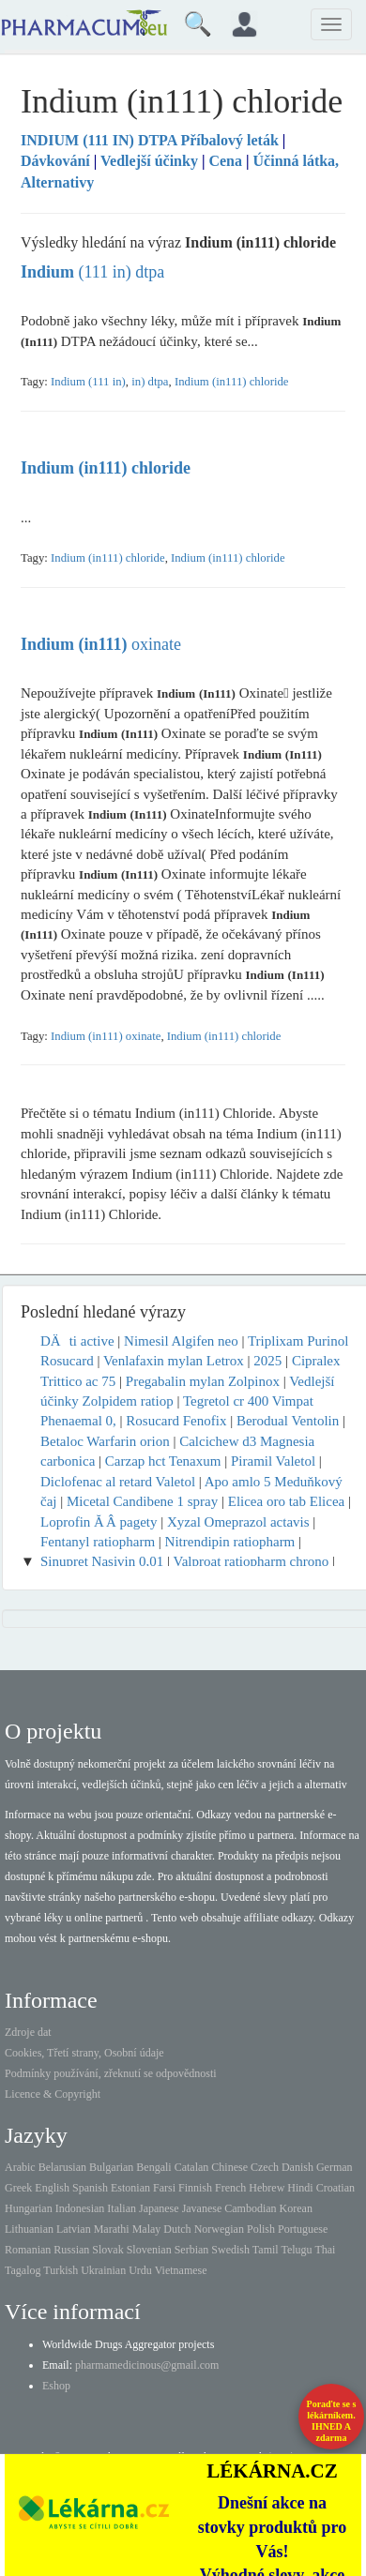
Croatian (335, 2187)
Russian (71, 2249)
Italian (121, 2208)
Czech (265, 2167)
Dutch (177, 2229)
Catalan (192, 2167)
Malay (146, 2229)
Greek (18, 2187)
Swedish (230, 2249)
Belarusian (62, 2167)
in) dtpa (149, 381)
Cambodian (250, 2208)
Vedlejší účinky (149, 161)
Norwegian (219, 2229)
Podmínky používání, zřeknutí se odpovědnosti (111, 2073)
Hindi (300, 2187)
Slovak (107, 2249)
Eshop (56, 2385)
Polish (261, 2229)
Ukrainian (103, 2270)
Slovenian (149, 2249)
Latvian (73, 2229)
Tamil (265, 2249)
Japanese (159, 2208)
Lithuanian (29, 2229)
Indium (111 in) (88, 381)
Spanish (90, 2187)
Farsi (164, 2187)
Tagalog (22, 2270)
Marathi (112, 2229)
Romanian (28, 2249)
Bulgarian (111, 2167)
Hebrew (266, 2187)
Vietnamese (181, 2270)
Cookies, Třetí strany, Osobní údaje (84, 2052)
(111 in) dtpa (92, 272)
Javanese (202, 2208)
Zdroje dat (28, 2032)
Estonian (130, 2187)
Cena (225, 161)
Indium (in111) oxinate (105, 1036)
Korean (296, 2208)
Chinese (229, 2167)
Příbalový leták (151, 140)
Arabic (20, 2167)
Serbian (192, 2249)
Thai (324, 2249)
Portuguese (303, 2229)
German (334, 2167)
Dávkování (55, 161)
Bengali (153, 2167)
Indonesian (80, 2208)
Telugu (296, 2249)
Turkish (60, 2270)
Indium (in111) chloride (232, 381)
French (230, 2187)
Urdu (140, 2270)
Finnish (195, 2187)
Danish (297, 2167)
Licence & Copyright (52, 2094)
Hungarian (29, 2208)
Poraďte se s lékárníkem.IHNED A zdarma (332, 2421)
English (52, 2187)
